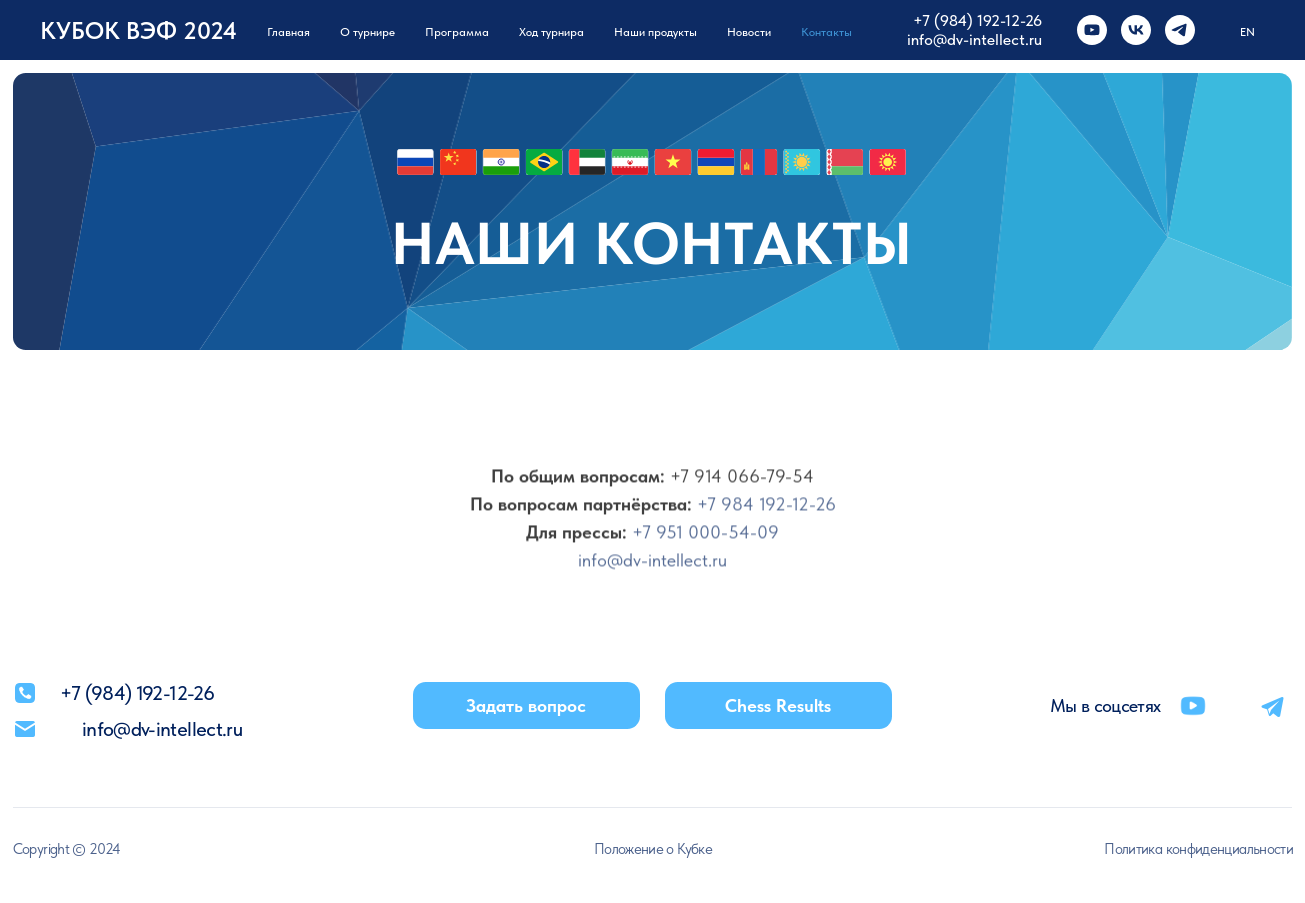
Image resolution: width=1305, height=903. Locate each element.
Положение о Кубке (653, 848)
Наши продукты (655, 32)
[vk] (1136, 30)
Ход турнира (551, 32)
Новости (749, 32)
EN (1247, 32)
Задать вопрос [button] (526, 705)
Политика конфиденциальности (1198, 848)
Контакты (826, 32)
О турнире (367, 32)
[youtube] (1092, 30)
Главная (288, 32)
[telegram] (1180, 30)
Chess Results (778, 705)
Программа (457, 32)
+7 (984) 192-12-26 (977, 20)
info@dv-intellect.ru (974, 39)
